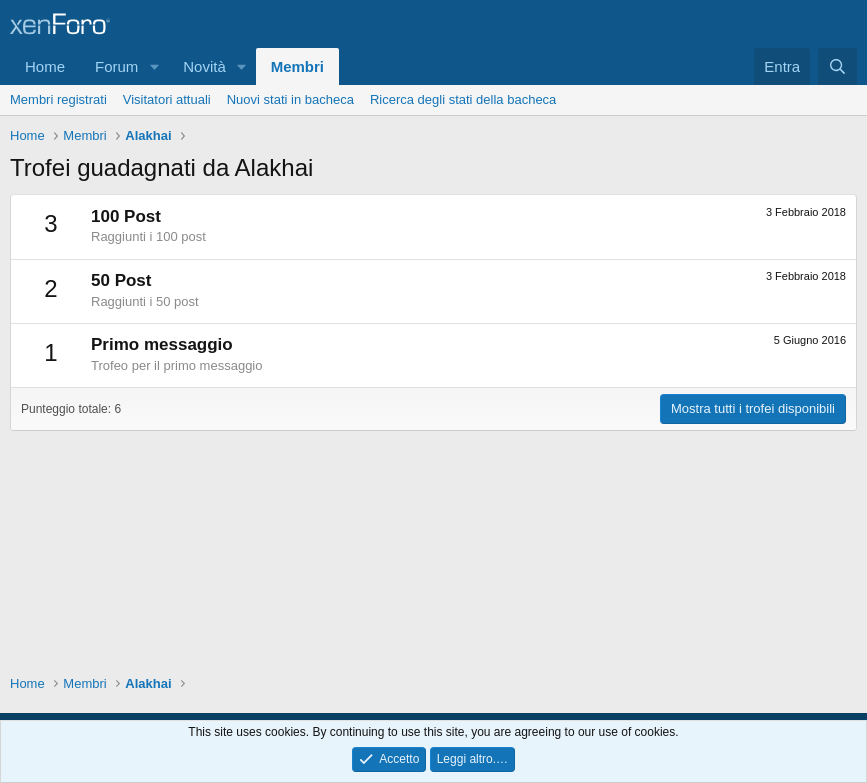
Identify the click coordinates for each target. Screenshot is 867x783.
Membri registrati (58, 99)
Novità (204, 66)
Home (45, 66)
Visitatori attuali (167, 99)
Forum (116, 66)
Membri (297, 66)
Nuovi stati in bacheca (290, 99)
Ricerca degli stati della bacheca (463, 99)
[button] (154, 66)
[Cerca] (837, 66)
